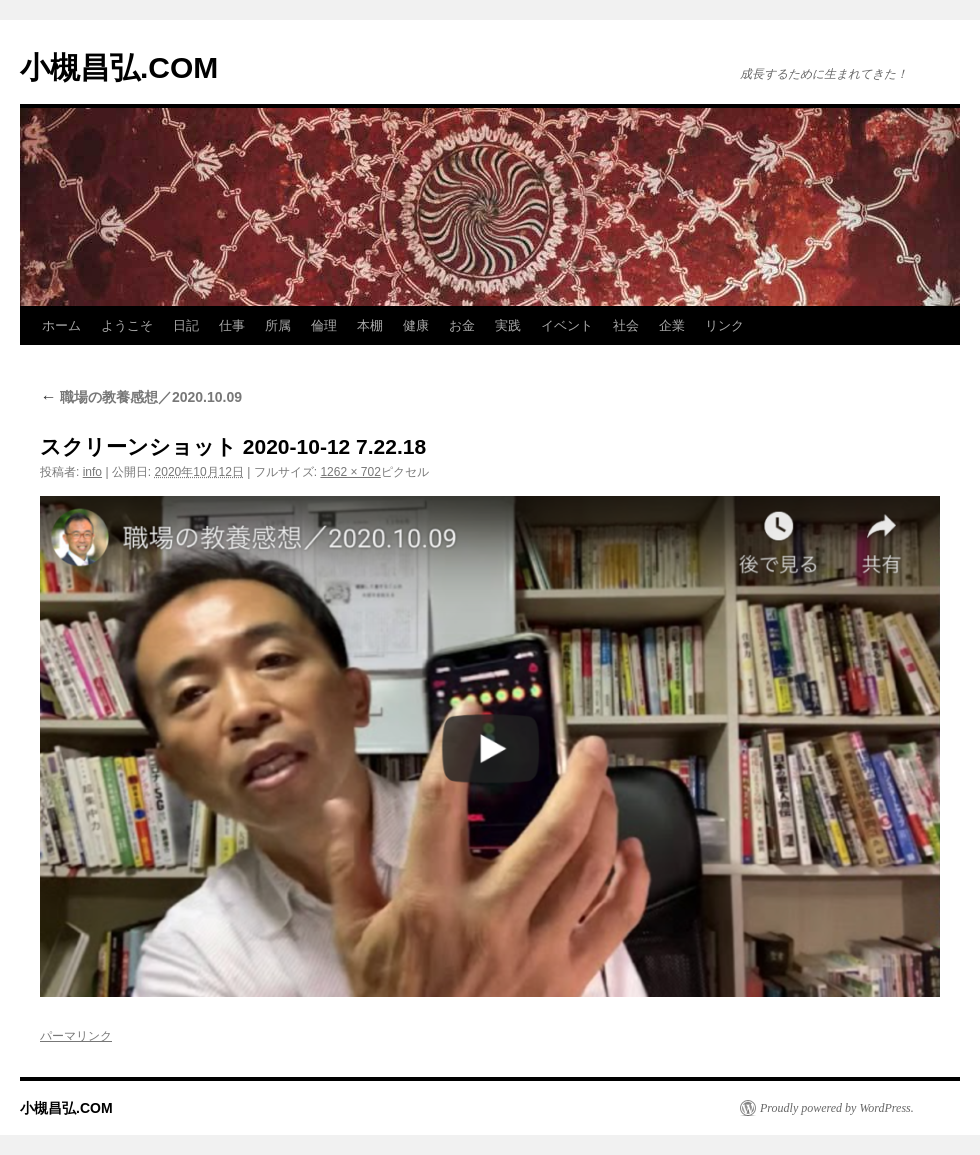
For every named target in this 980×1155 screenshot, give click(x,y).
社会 (626, 325)
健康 (416, 325)
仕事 (232, 325)
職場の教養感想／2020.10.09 (141, 397)
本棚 (370, 325)
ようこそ (127, 325)
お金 (462, 325)
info (92, 472)
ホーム (61, 325)
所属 (278, 325)
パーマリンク (76, 1036)
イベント (567, 325)
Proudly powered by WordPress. (837, 1108)
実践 (508, 325)
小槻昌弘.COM (119, 67)
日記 (186, 325)
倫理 (324, 325)
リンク (724, 325)
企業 (672, 325)
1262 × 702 (350, 472)
